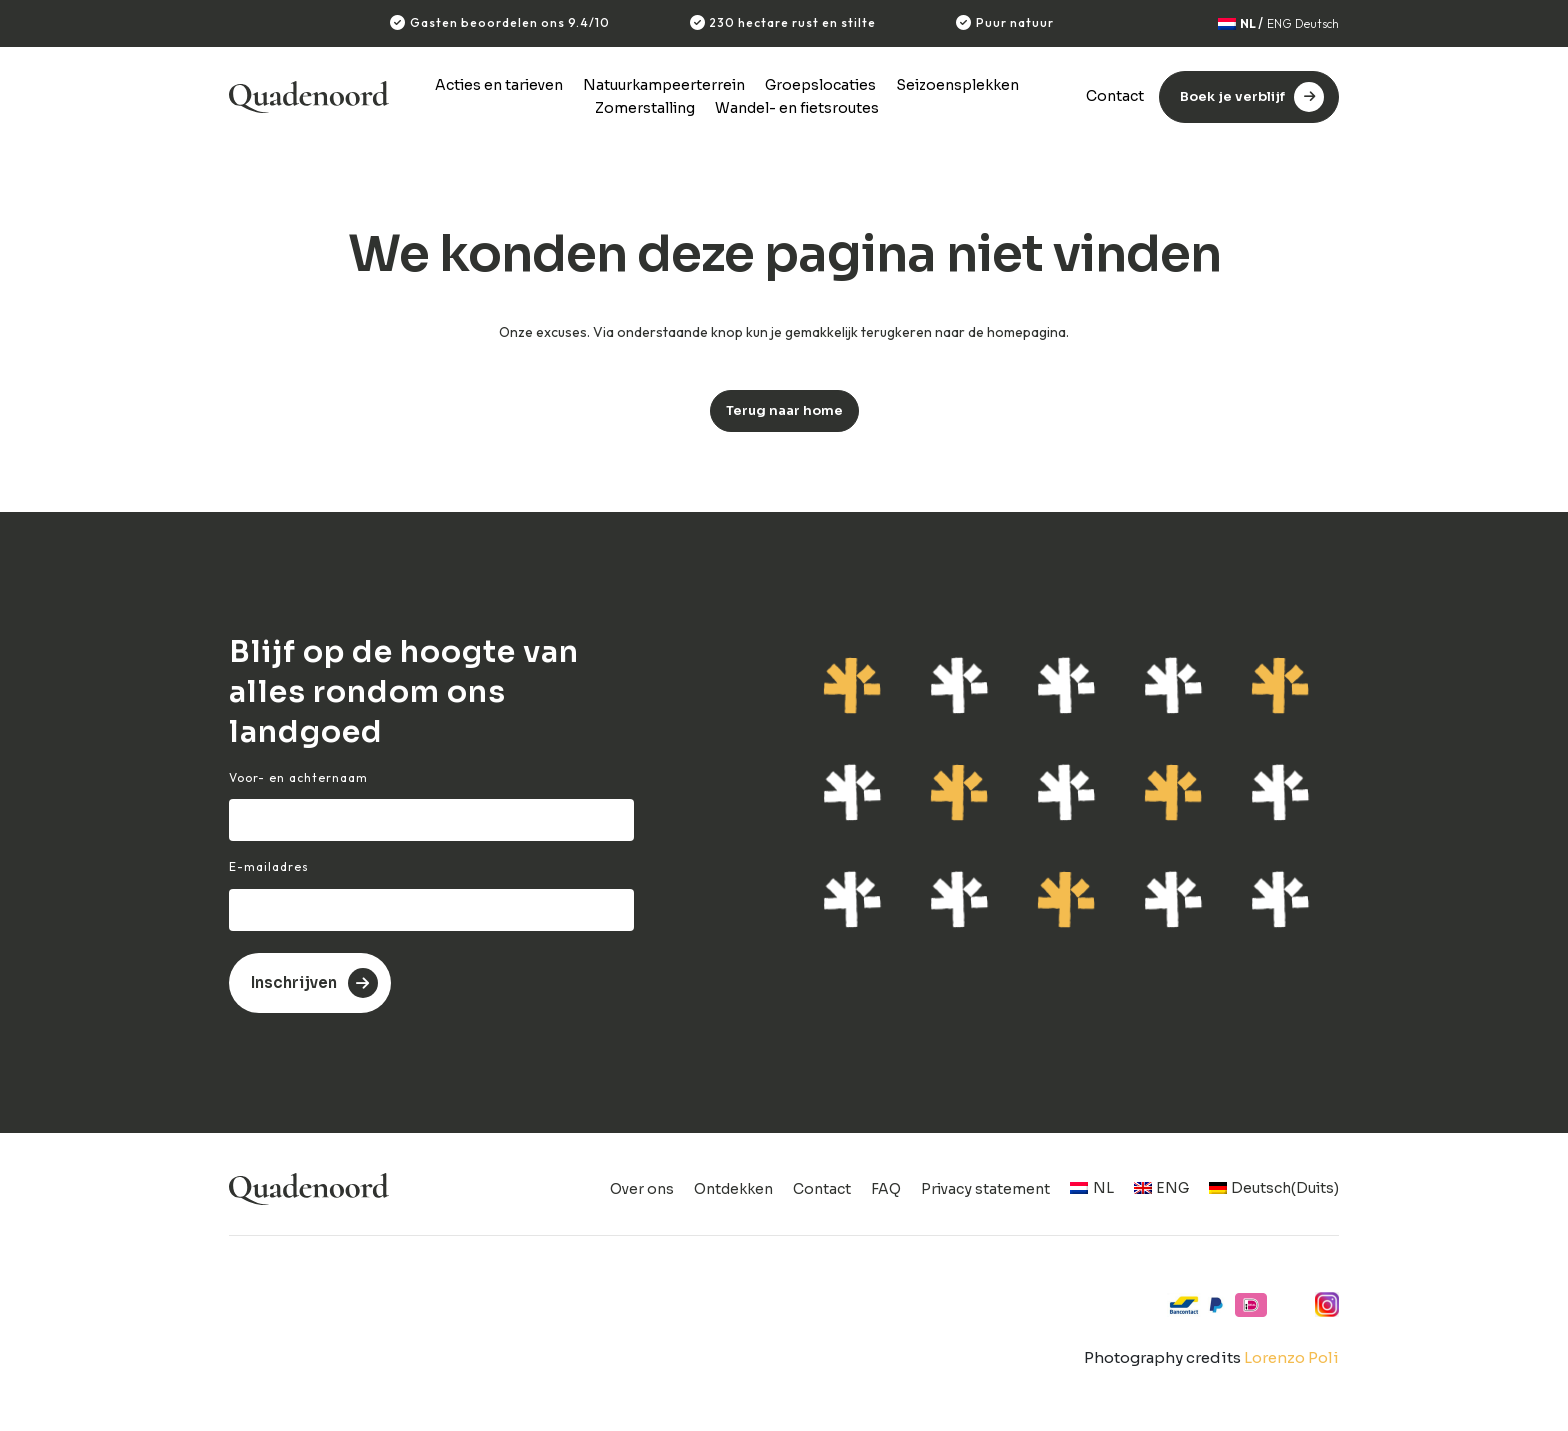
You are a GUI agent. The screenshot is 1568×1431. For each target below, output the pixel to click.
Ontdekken (733, 1189)
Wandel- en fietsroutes (797, 108)
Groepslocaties (820, 85)
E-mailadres (269, 866)
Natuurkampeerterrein (664, 85)
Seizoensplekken (957, 85)
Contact (1115, 96)
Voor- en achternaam (298, 777)
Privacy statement (985, 1189)
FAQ (886, 1189)
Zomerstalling (645, 108)
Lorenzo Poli (1291, 1357)
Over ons (642, 1189)
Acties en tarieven (499, 85)
